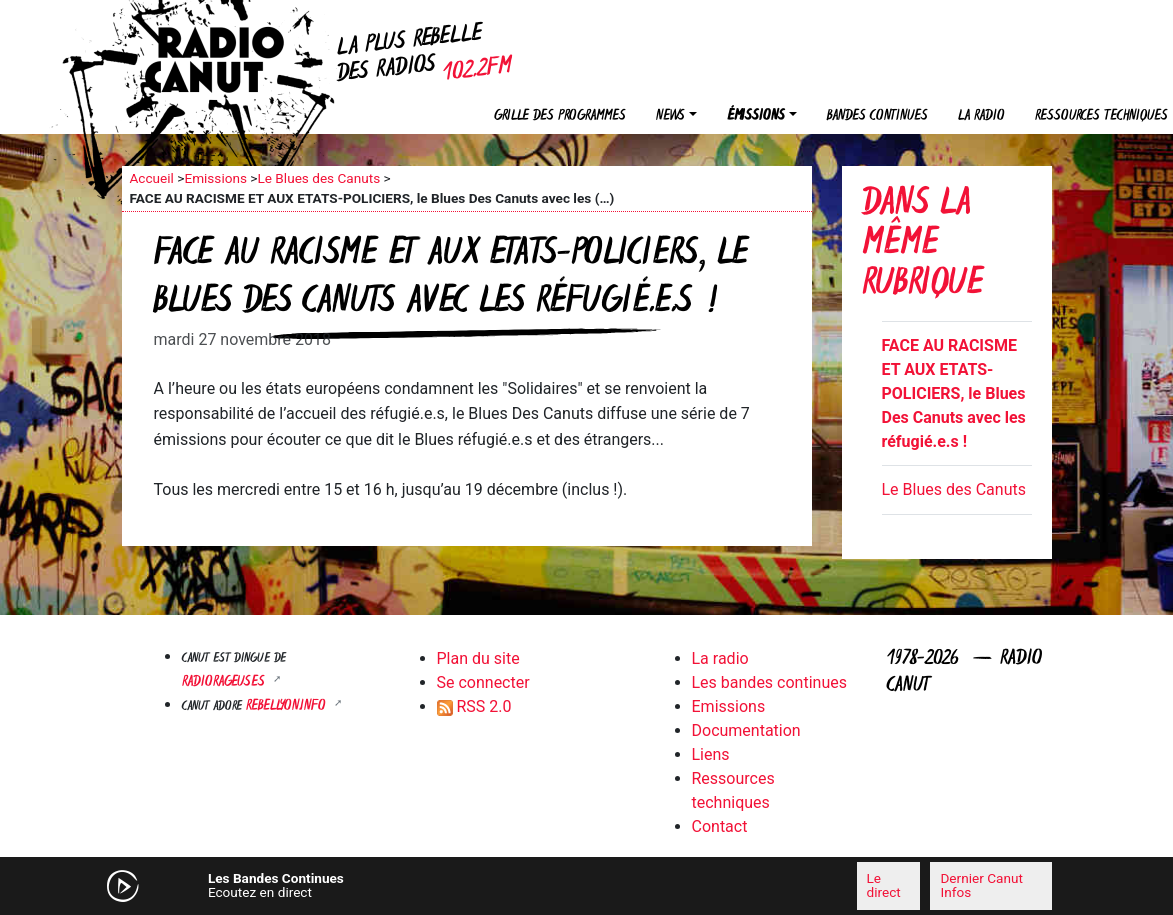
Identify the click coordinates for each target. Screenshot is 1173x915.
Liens (711, 754)
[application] (587, 886)
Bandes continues (877, 116)
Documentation (746, 730)
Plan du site (478, 658)
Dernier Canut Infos (981, 885)
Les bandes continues (769, 682)
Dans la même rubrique (922, 245)
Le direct (884, 885)
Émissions (756, 116)
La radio (981, 116)
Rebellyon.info (288, 706)
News (670, 116)
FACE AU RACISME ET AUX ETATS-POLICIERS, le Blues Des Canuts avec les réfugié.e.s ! (954, 393)
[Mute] (387, 885)
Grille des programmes (560, 116)
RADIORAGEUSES (225, 682)
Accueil (152, 178)
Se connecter (483, 682)
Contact (720, 826)
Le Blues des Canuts (318, 178)
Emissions (215, 178)
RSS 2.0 (474, 706)
